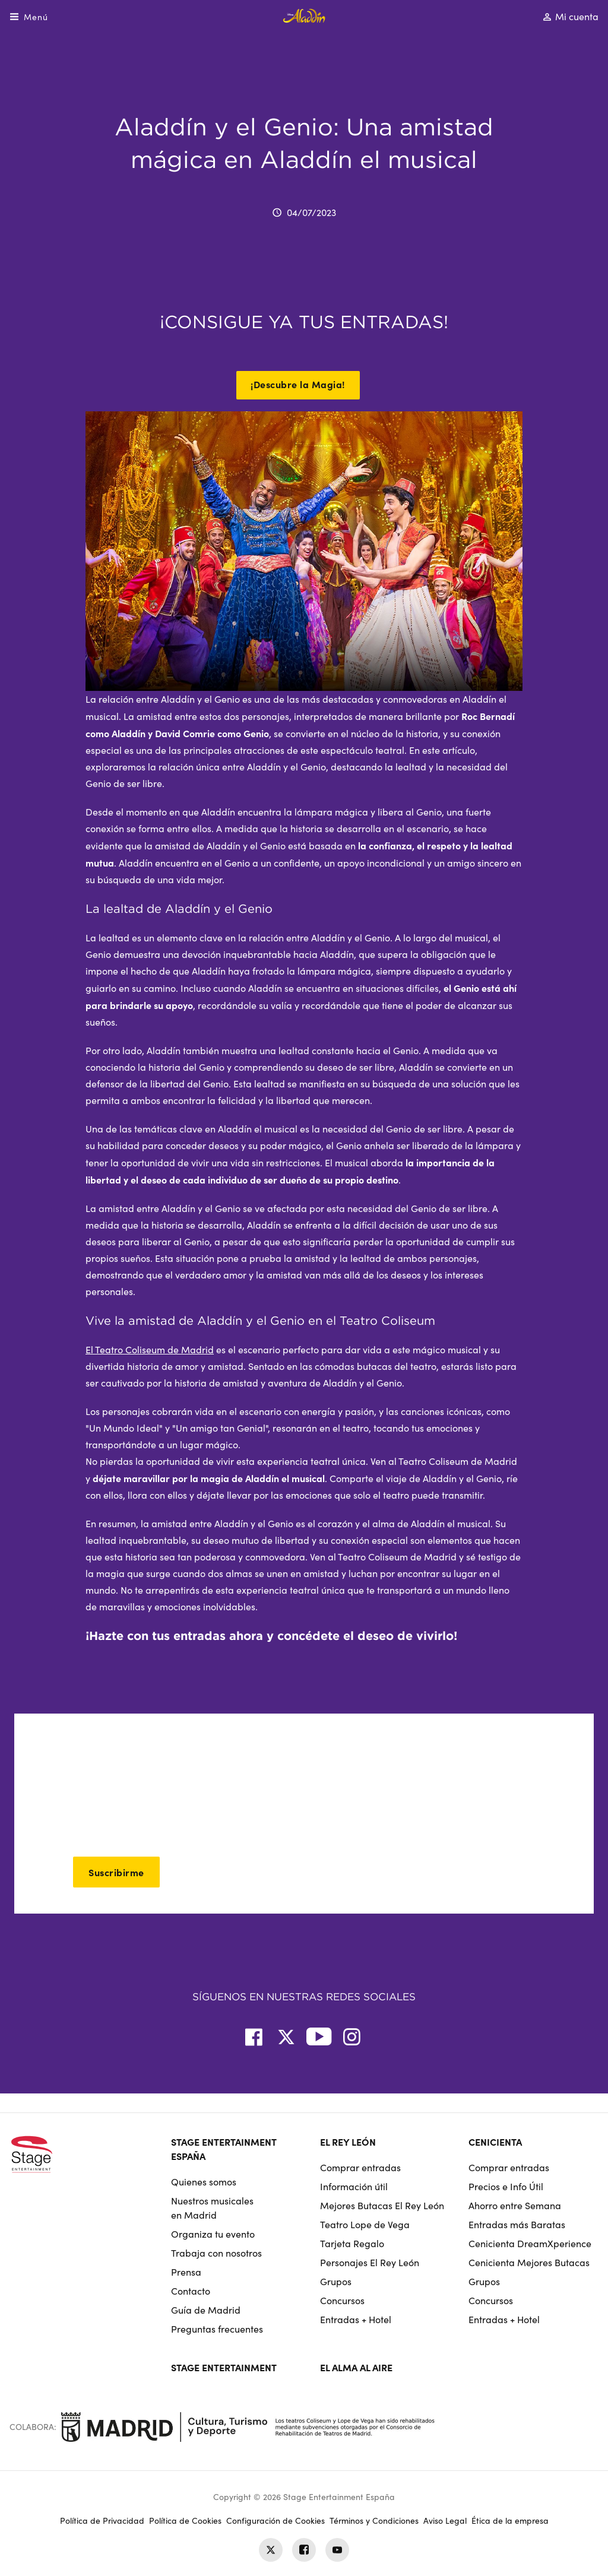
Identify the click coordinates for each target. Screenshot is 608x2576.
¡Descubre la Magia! (298, 384)
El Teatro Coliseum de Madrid (150, 1349)
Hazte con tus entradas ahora (176, 1635)
